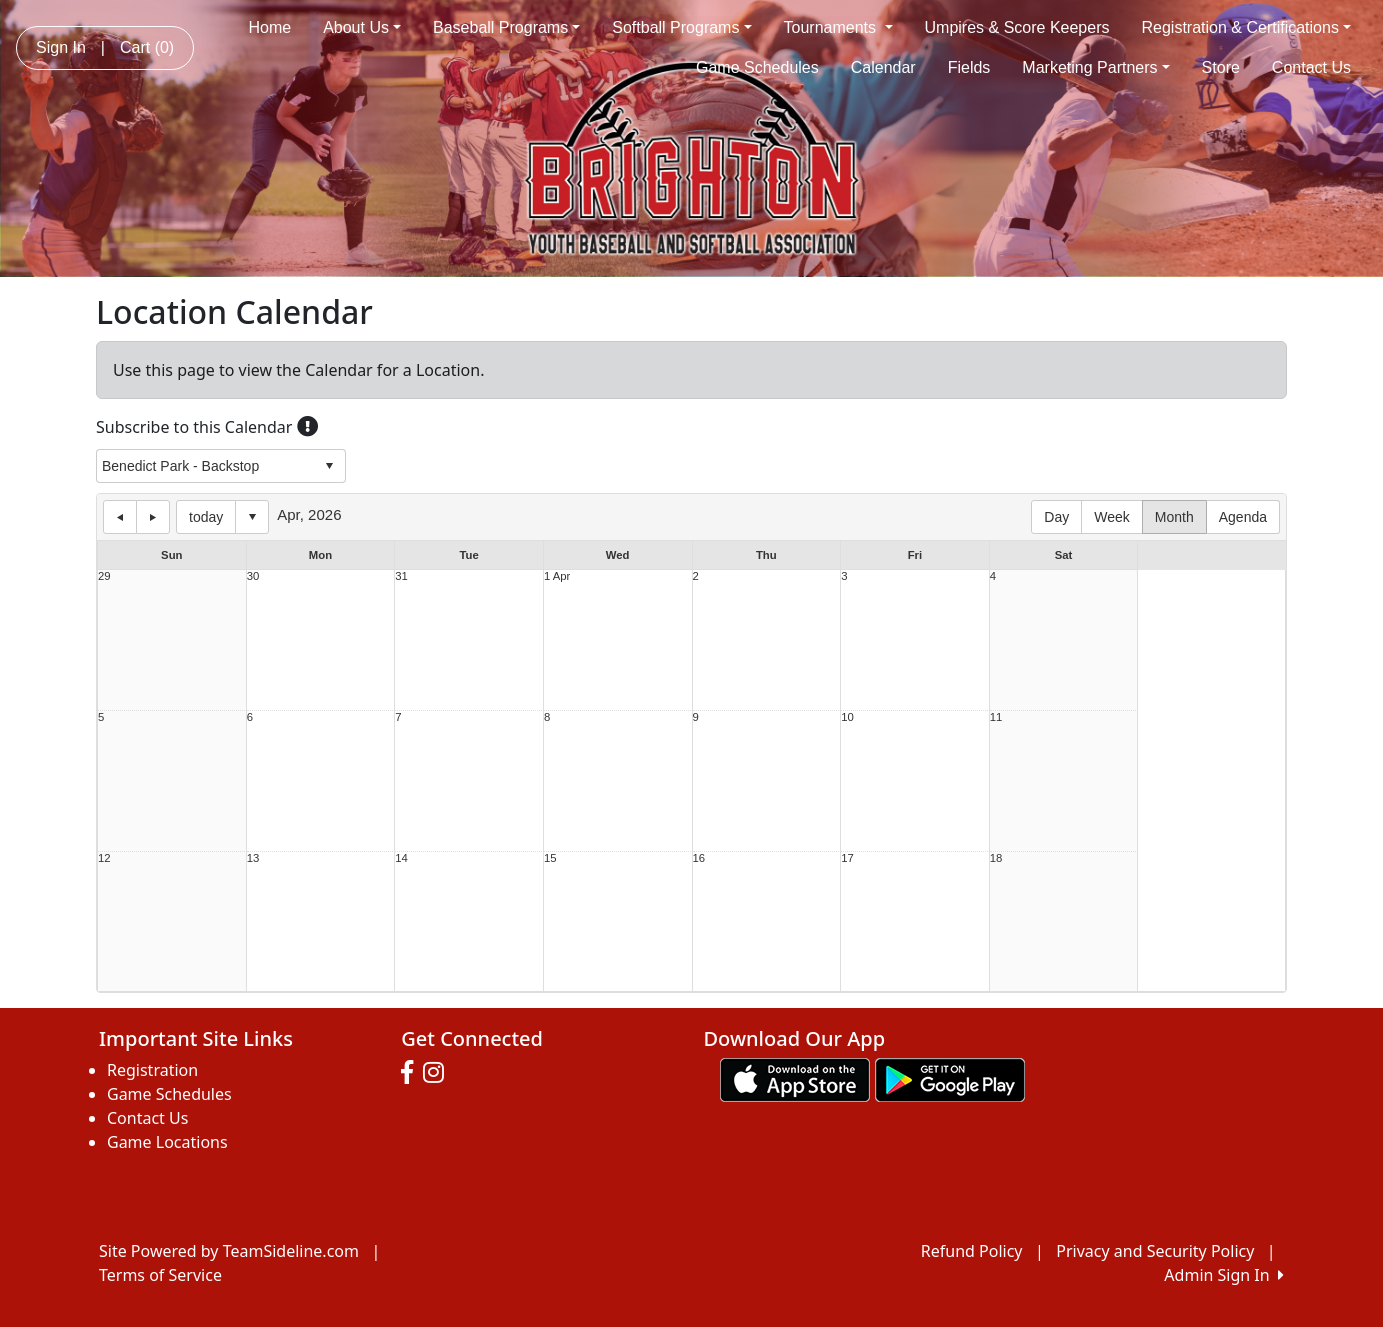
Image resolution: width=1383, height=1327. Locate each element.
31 (401, 576)
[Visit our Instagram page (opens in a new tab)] (438, 1073)
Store (1221, 67)
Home (269, 27)
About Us (362, 27)
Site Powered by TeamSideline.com (229, 1251)
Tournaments (838, 27)
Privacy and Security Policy (1155, 1251)
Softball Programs (681, 27)
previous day (120, 517)
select (329, 466)
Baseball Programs (506, 27)
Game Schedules (757, 67)
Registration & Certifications (1247, 27)
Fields (969, 67)
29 (104, 576)
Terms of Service (160, 1275)
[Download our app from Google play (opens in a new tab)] (950, 1078)
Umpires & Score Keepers (1017, 27)
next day (153, 517)
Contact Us (1311, 67)
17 (847, 858)
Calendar (883, 67)
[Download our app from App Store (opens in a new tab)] (795, 1078)
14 (401, 858)
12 (104, 858)
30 (253, 576)
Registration (152, 1070)
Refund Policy (972, 1251)
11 (996, 717)
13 (253, 858)
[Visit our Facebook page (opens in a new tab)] (412, 1073)
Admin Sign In (1224, 1275)
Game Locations (167, 1142)
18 (996, 858)
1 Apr (557, 576)
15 (550, 858)
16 (699, 858)
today (206, 517)
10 (847, 717)
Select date (252, 517)
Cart (147, 47)
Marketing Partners (1095, 67)
